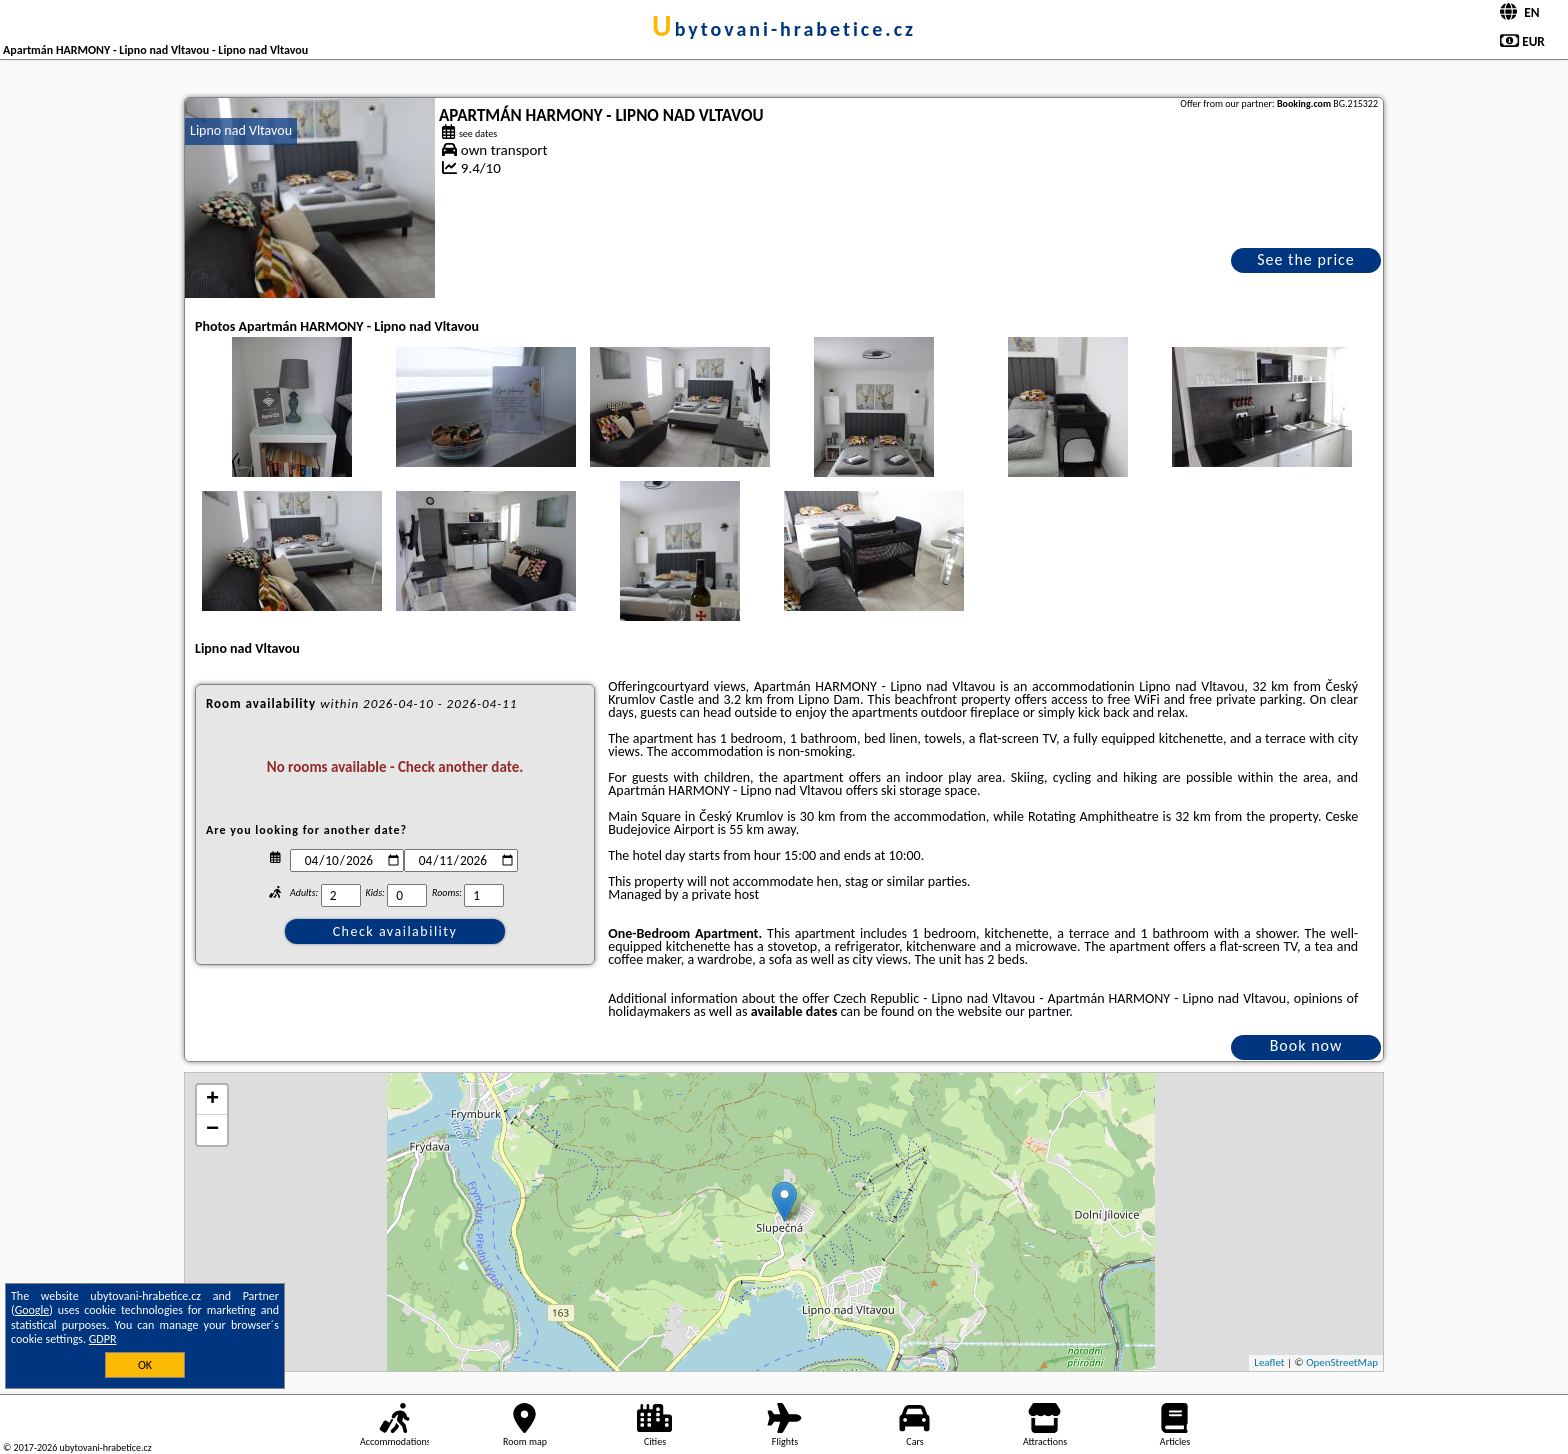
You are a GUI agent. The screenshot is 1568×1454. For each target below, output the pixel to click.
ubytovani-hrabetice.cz (784, 29)
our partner (1037, 1011)
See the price (1306, 259)
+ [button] (212, 1100)
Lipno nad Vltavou (241, 130)
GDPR (103, 1339)
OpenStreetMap (1342, 1362)
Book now (1306, 1045)
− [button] (212, 1130)
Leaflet (1269, 1362)
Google (32, 1310)
